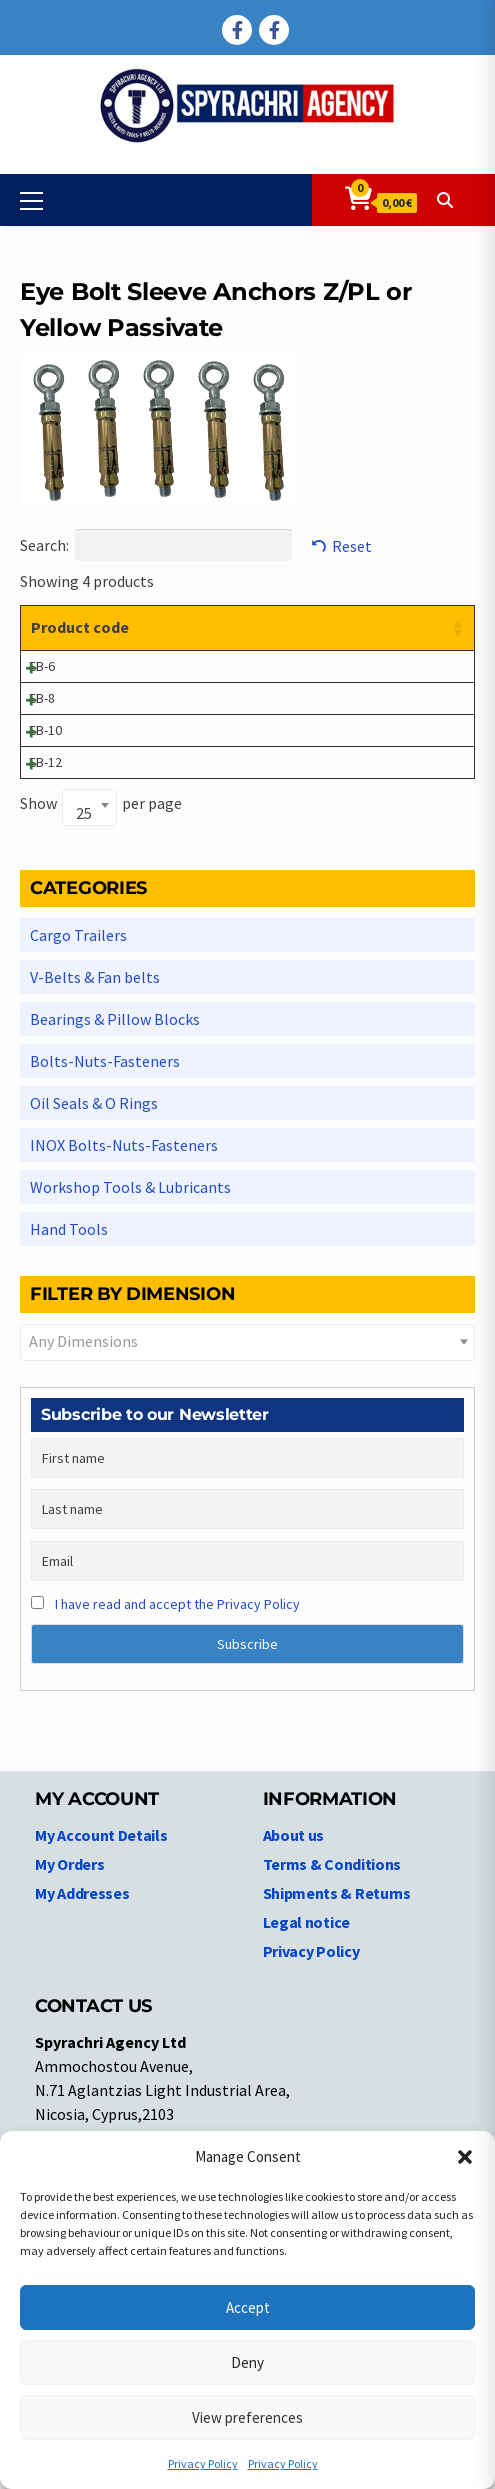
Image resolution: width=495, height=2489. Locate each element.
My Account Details (101, 2026)
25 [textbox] (84, 1004)
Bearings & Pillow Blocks (115, 1210)
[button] (465, 2157)
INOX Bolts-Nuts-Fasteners (124, 1336)
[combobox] (89, 998)
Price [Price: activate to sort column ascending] (401, 627)
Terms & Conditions (332, 2055)
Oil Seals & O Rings (94, 1294)
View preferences (247, 2417)
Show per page (101, 996)
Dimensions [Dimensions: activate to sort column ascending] (303, 627)
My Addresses (82, 2084)
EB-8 (42, 784)
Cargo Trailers (78, 1126)
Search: (156, 545)
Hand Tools (69, 1420)
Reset (352, 546)
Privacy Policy (203, 2463)
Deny (247, 2362)
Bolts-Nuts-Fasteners (105, 1252)
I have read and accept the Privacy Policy (177, 1795)
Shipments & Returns (337, 2084)
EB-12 (45, 932)
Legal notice (306, 2113)
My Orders (69, 2055)
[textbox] (247, 1532)
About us (294, 2026)
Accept (248, 2307)
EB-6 (42, 710)
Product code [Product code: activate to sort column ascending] (60, 638)
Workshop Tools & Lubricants (130, 1378)
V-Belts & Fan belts (95, 1168)
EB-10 (45, 858)
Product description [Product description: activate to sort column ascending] (172, 638)
